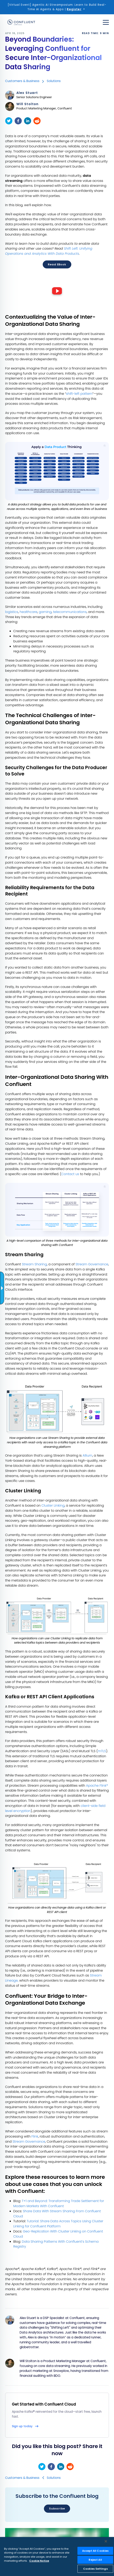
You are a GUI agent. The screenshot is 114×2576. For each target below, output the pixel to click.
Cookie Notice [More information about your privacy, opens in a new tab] (39, 2561)
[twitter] (8, 121)
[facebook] (18, 121)
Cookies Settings (95, 2569)
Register (74, 9)
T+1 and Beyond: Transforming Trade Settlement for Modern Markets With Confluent (58, 2203)
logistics (11, 612)
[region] (57, 2556)
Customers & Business (22, 81)
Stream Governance (91, 1264)
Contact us (70, 1174)
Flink (34, 2136)
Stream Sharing (34, 1264)
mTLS (102, 1751)
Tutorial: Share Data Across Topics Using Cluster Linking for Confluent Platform (58, 2224)
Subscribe (57, 2508)
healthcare (28, 612)
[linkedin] (27, 121)
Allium (87, 1455)
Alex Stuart (27, 93)
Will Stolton (27, 104)
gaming (45, 612)
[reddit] (37, 121)
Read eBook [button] (57, 264)
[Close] (106, 2541)
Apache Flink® (97, 1785)
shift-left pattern (79, 393)
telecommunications (70, 612)
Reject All (95, 2560)
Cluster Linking (53, 1505)
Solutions (54, 81)
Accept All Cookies (95, 2551)
